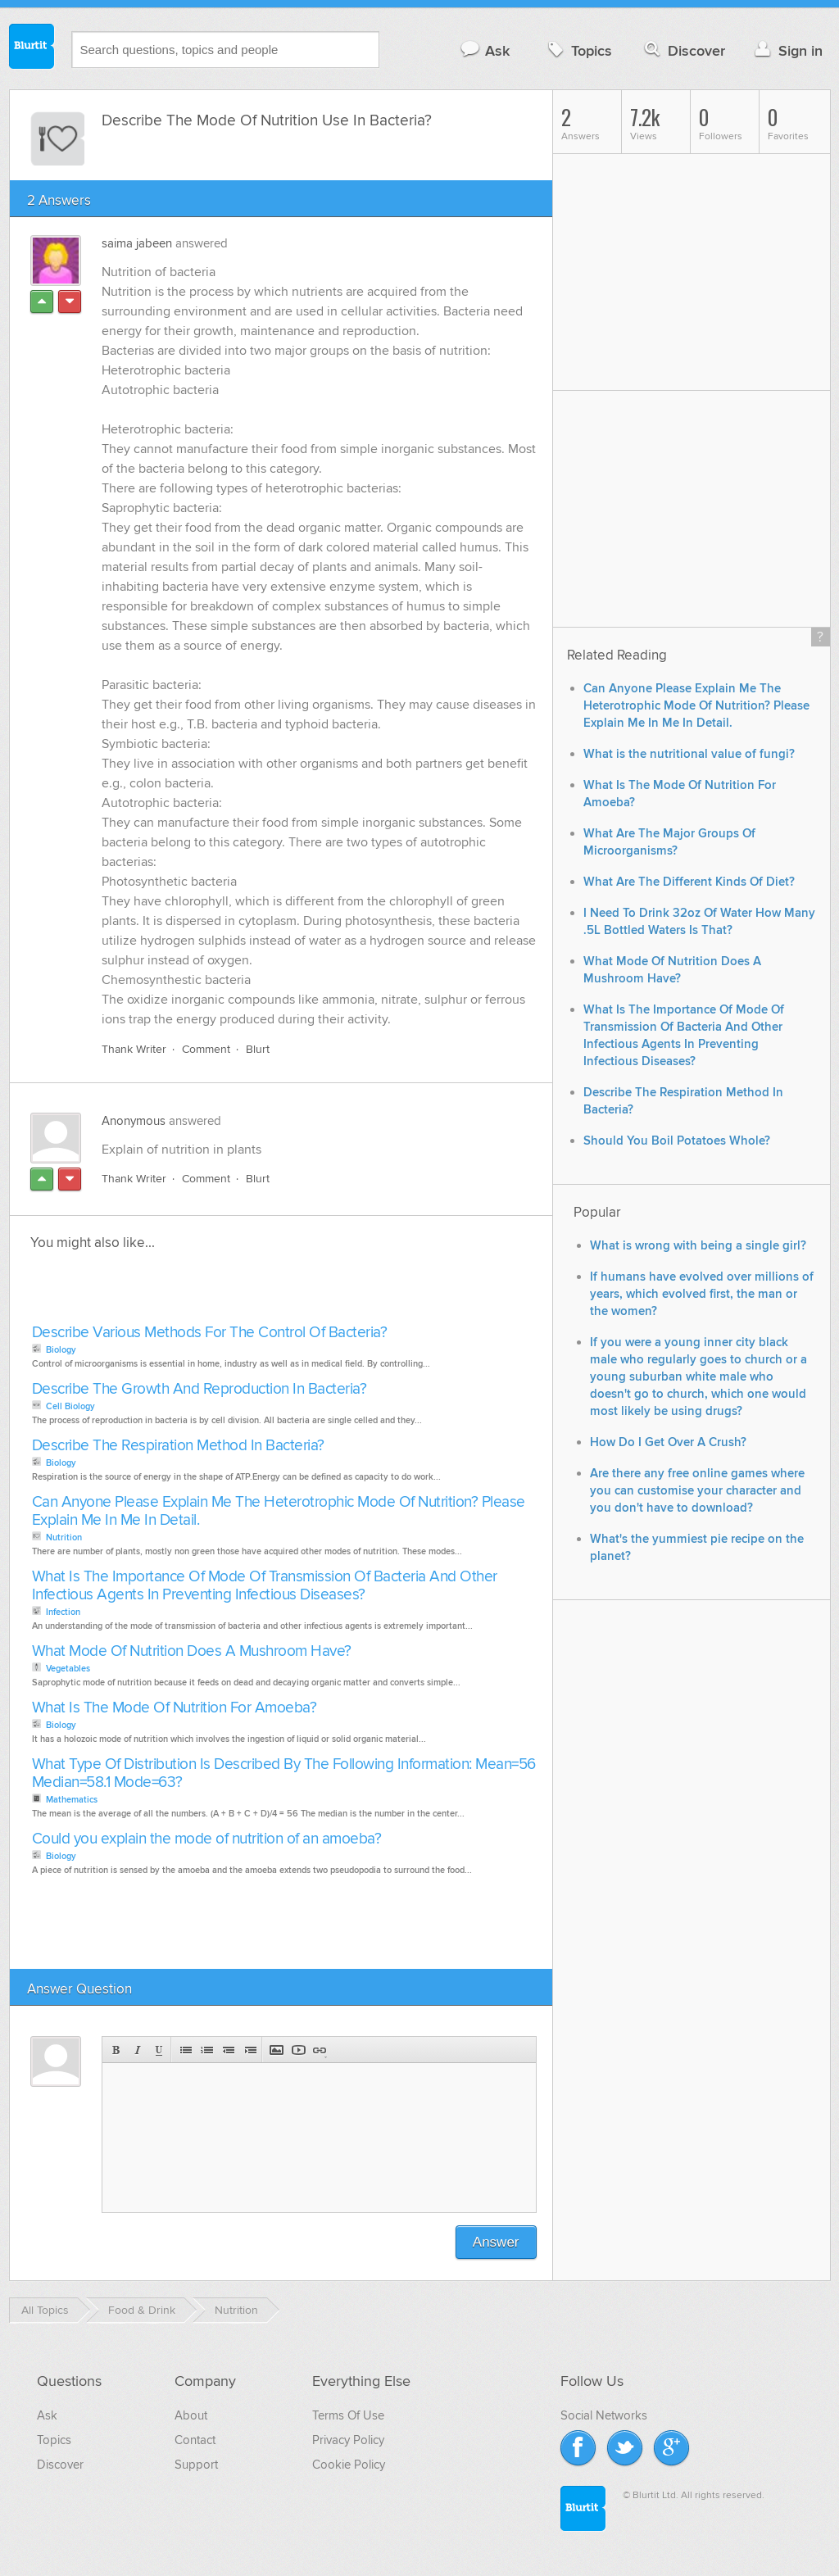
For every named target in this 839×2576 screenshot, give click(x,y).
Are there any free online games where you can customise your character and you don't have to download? (697, 1491)
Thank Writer (134, 1049)
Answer (496, 2242)
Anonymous (134, 1120)
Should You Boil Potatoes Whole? (676, 1141)
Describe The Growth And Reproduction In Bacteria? (199, 1389)
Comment (206, 1049)
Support (196, 2464)
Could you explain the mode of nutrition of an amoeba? (207, 1839)
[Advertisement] (216, 1292)
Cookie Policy (348, 2464)
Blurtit (32, 48)
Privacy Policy (348, 2440)
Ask (484, 50)
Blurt (258, 1049)
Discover (683, 50)
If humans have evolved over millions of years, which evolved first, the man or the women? (702, 1294)
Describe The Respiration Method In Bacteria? (178, 1445)
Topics (578, 50)
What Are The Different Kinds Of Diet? (689, 882)
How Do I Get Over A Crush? (668, 1442)
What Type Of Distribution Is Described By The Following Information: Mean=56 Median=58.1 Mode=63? (284, 1773)
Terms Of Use (348, 2415)
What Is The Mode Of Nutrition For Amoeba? (174, 1707)
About (191, 2415)
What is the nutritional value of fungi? (689, 754)
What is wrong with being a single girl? (698, 1246)
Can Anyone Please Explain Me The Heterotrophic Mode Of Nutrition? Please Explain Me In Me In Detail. (278, 1511)
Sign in (787, 50)
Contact (195, 2440)
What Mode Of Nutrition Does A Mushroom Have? (191, 1651)
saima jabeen (137, 243)
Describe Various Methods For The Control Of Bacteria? (210, 1332)
